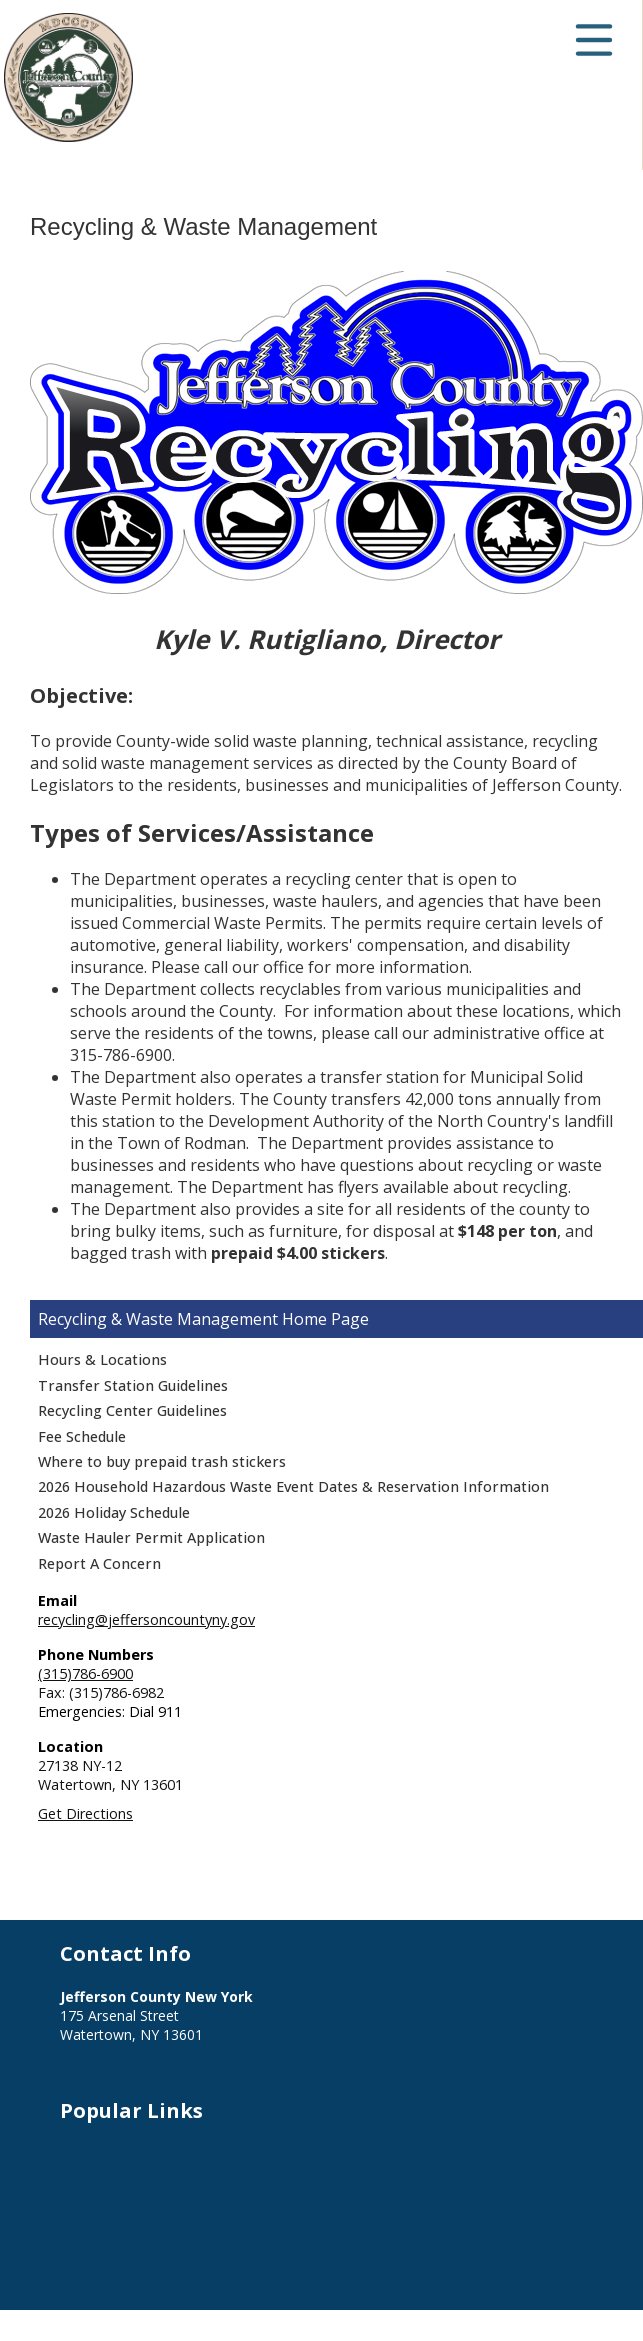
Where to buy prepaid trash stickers (162, 1461)
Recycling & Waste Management (158, 1319)
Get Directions (85, 1813)
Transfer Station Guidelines (133, 1385)
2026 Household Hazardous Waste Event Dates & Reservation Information (293, 1486)
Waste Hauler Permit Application (151, 1537)
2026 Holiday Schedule (114, 1512)
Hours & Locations (102, 1359)
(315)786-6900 (85, 1673)
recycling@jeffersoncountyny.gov (146, 1619)
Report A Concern (99, 1563)
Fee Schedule (82, 1436)
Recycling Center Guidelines (132, 1410)
